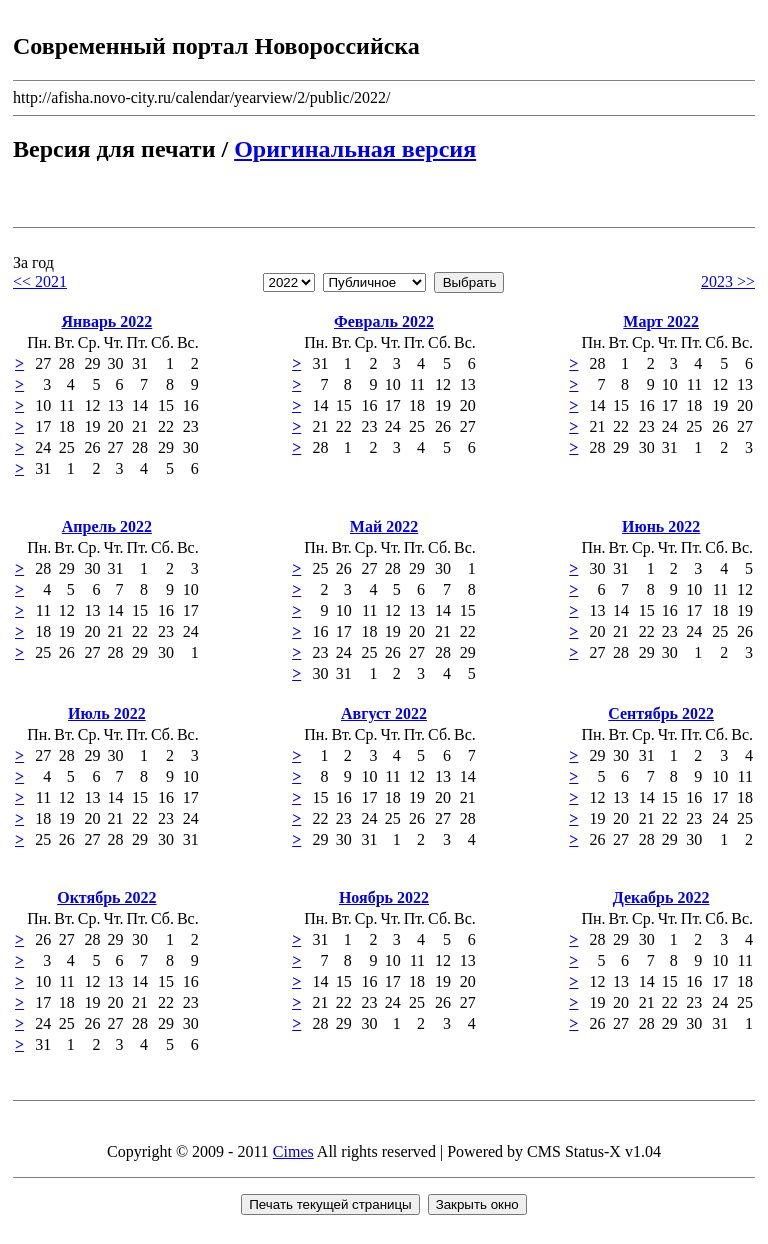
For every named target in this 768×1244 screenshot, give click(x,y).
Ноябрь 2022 (384, 897)
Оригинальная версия (355, 149)
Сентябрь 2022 (661, 713)
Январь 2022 (106, 321)
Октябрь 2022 (106, 897)
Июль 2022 (107, 713)
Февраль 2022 (384, 321)
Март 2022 (661, 321)
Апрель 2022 (107, 526)
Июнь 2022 (661, 526)
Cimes (293, 1151)
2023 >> (728, 281)
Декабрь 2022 (661, 897)
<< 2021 (40, 281)
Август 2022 (384, 713)
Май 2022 (384, 526)
